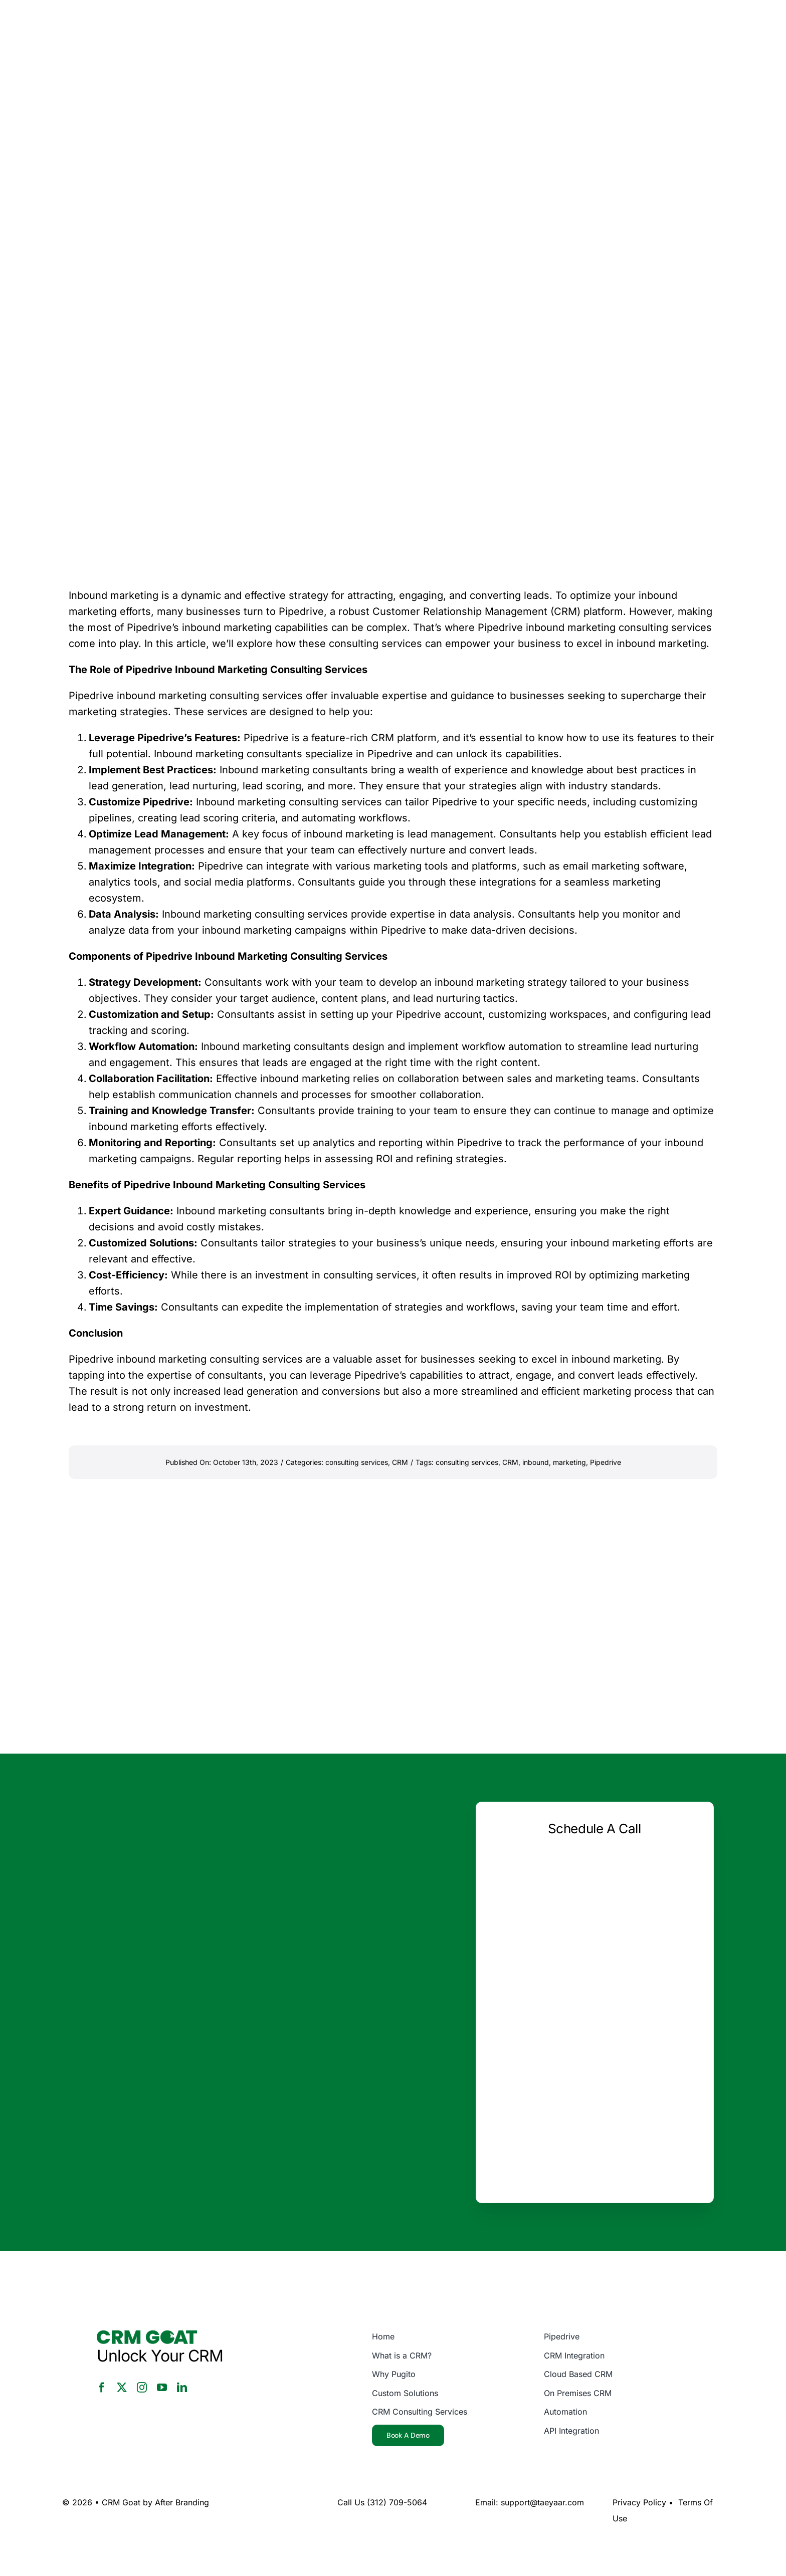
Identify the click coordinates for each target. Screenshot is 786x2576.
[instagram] (142, 2388)
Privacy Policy (639, 2502)
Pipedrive (605, 1462)
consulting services (356, 1462)
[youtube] (162, 2388)
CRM (400, 1462)
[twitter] (122, 2388)
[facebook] (102, 2388)
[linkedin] (182, 2388)
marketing (569, 1462)
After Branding (182, 2502)
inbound (535, 1462)
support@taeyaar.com (542, 2502)
